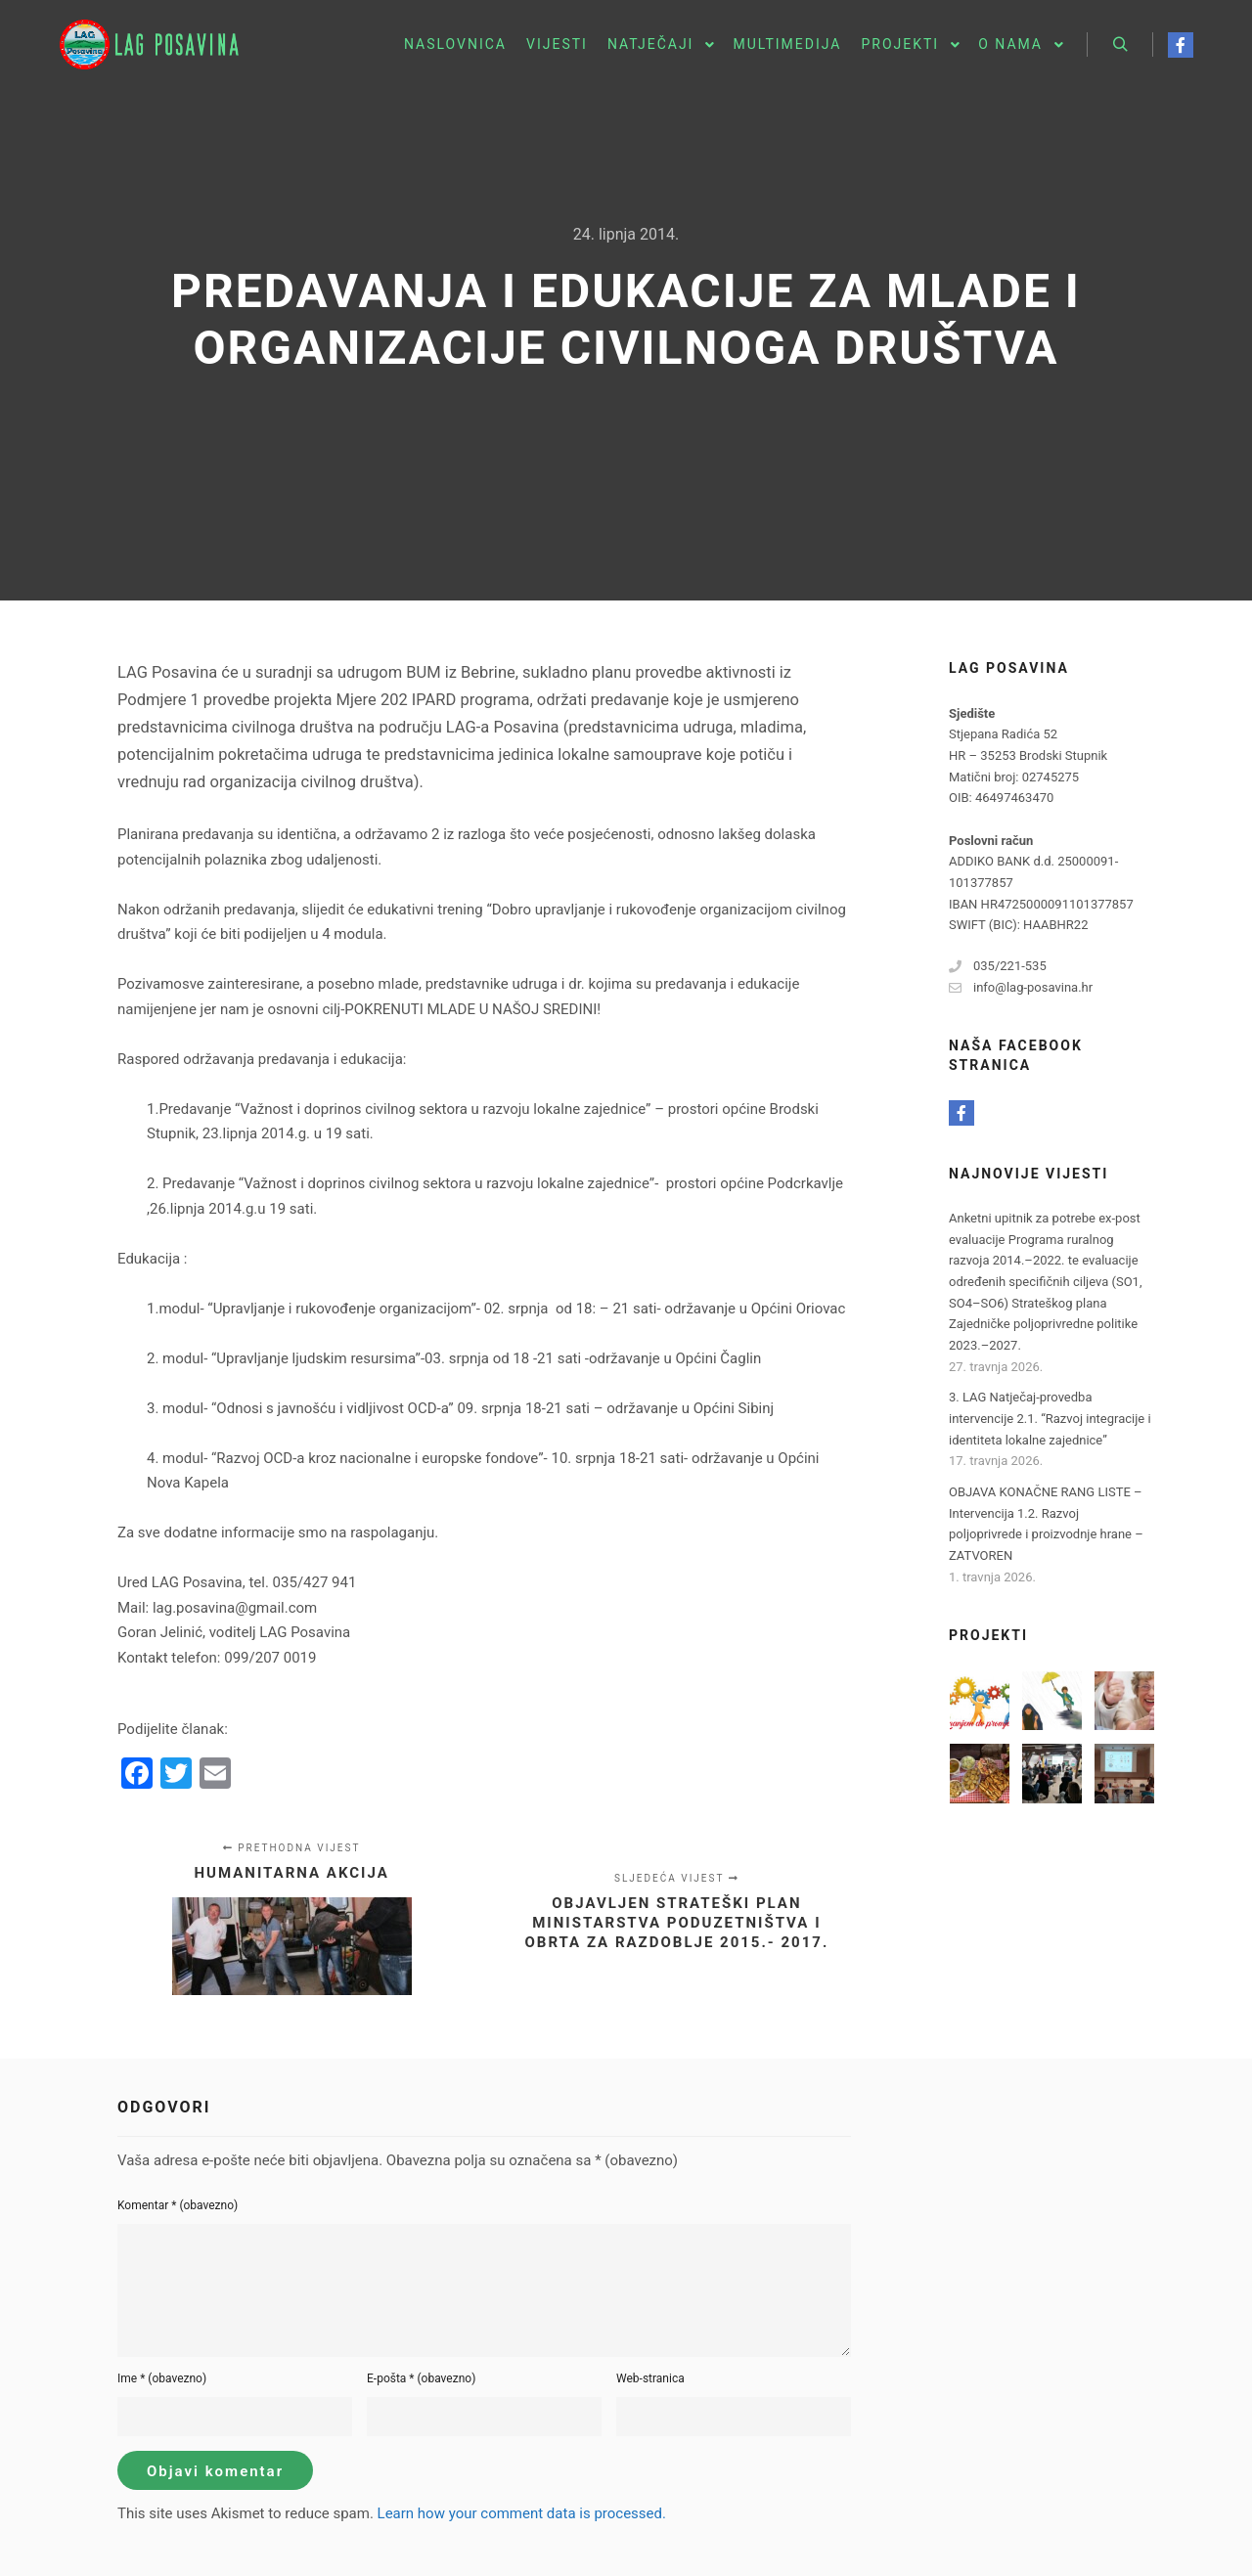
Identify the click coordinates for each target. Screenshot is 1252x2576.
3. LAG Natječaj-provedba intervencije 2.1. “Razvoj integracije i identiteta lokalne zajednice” (1050, 1418)
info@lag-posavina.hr (1021, 988)
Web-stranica (650, 2378)
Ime (161, 2378)
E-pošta (421, 2378)
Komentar (177, 2205)
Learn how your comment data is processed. (522, 2513)
